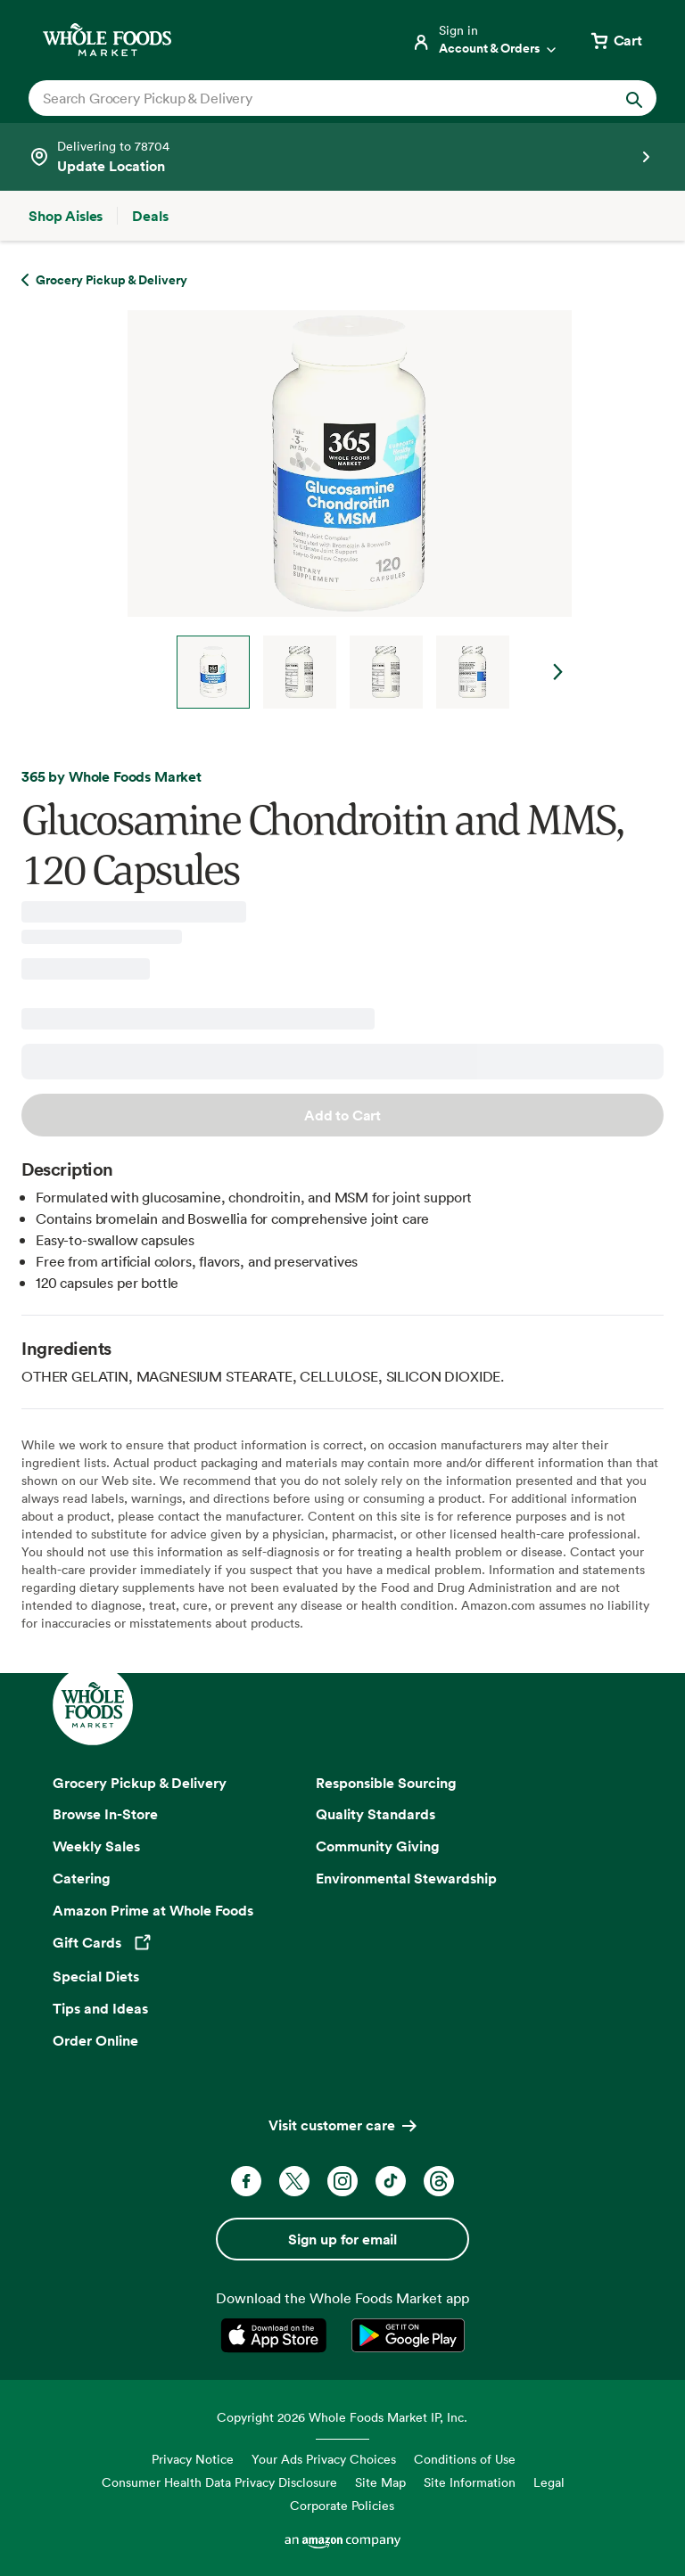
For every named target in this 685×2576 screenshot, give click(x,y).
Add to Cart (342, 1115)
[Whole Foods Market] (107, 39)
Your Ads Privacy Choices (324, 2458)
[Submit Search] (634, 98)
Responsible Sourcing (386, 1783)
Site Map (380, 2481)
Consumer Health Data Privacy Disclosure (219, 2481)
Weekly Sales (96, 1846)
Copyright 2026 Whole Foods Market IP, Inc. (342, 2416)
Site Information (470, 2481)
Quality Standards (375, 1814)
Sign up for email (342, 2239)
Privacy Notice (193, 2458)
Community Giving (378, 1846)
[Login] (485, 40)
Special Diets (96, 1976)
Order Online (95, 2040)
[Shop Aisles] (66, 215)
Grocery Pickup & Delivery (140, 1783)
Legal (549, 2481)
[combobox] (312, 98)
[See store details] (342, 157)
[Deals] (150, 215)
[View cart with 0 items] (615, 40)
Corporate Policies (342, 2505)
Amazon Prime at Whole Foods (153, 1910)
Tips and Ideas (100, 2008)
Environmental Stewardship (406, 1878)
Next (558, 672)
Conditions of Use (465, 2458)
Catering (82, 1878)
